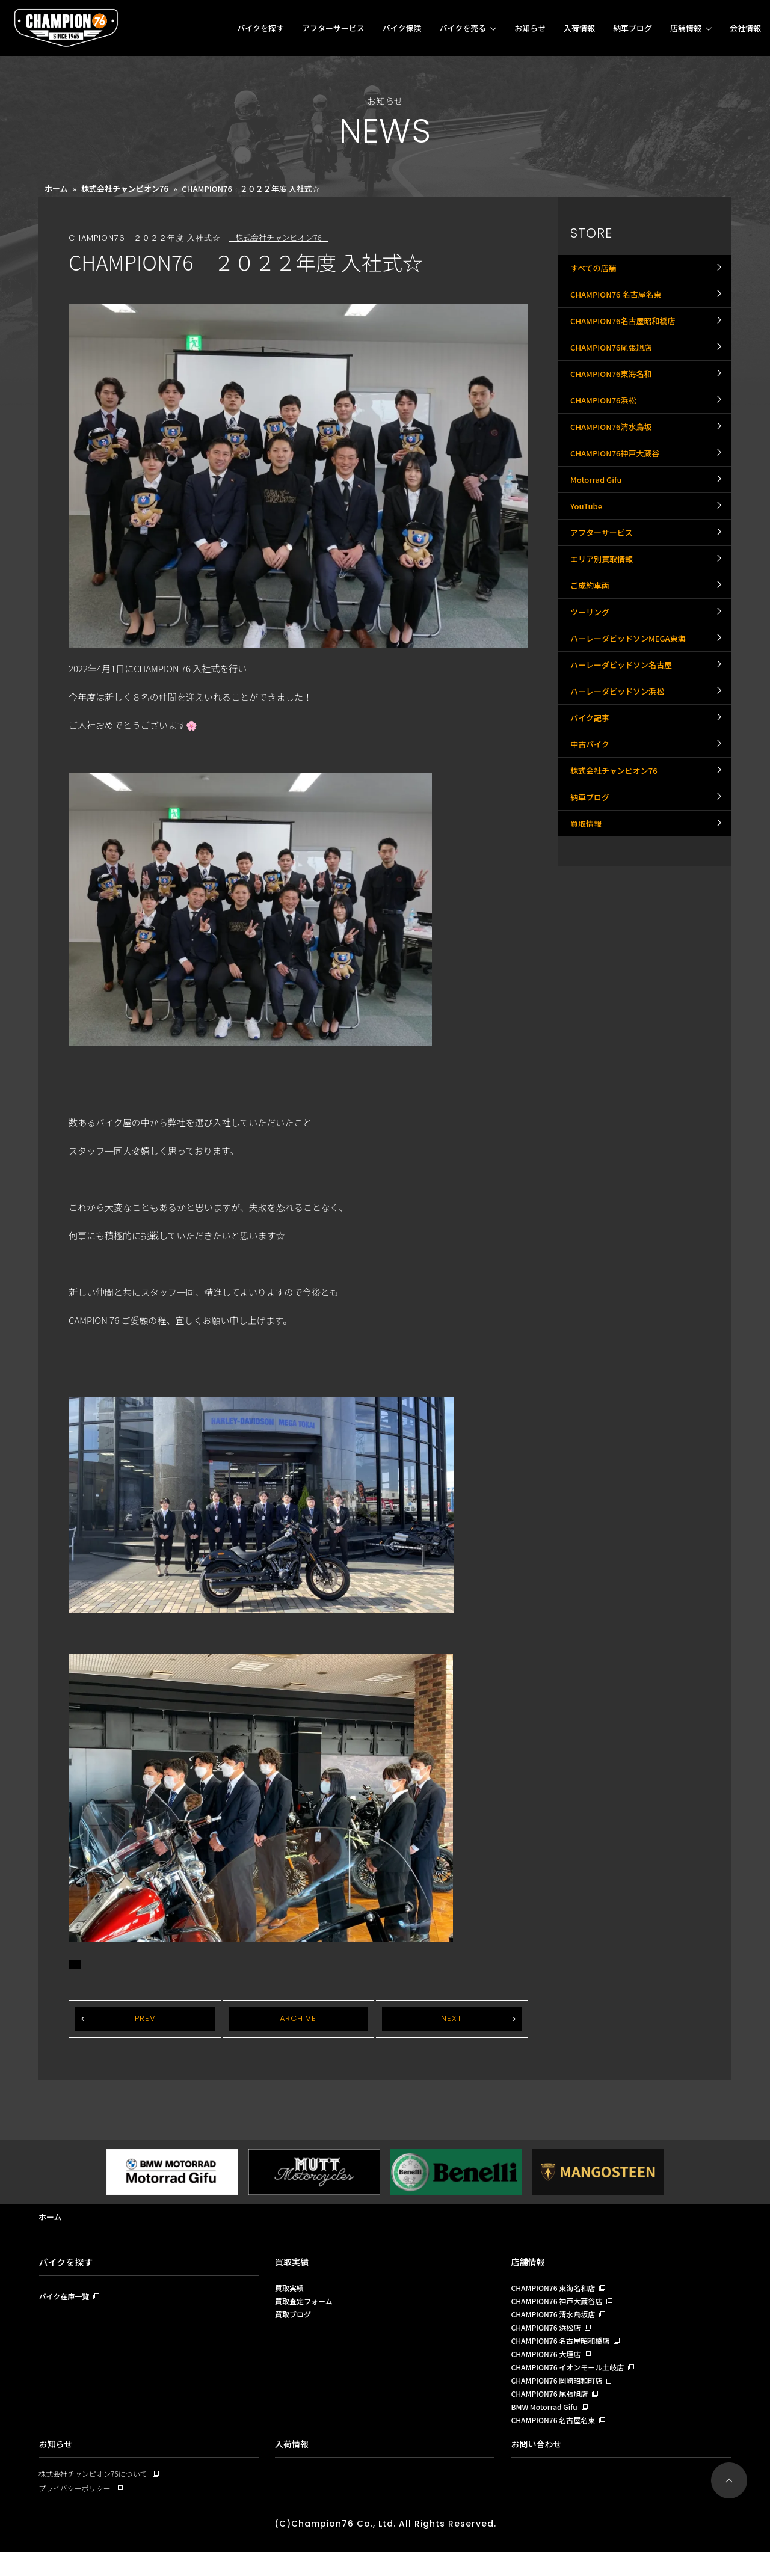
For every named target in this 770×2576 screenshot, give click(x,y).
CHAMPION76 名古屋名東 (619, 304)
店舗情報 (685, 28)
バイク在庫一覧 (66, 2299)
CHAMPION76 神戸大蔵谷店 (560, 2306)
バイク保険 (402, 28)
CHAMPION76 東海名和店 (556, 2291)
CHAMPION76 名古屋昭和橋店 (564, 2351)
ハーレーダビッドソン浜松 (620, 800)
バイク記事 (591, 833)
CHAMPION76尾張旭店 (614, 370)
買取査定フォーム (306, 2306)
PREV (145, 2019)
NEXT (451, 2019)
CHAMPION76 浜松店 (548, 2336)
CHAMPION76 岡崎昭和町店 (560, 2396)
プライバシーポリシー (77, 2511)
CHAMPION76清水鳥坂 (614, 470)
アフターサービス (333, 28)
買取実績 (293, 2263)
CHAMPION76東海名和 (614, 403)
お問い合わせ (538, 2465)
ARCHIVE (298, 2019)
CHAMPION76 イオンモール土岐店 (572, 2381)
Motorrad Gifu (598, 536)
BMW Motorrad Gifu (547, 2426)
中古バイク (591, 866)
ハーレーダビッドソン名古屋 (625, 767)
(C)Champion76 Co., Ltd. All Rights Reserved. (385, 2547)
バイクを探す (260, 28)
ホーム (56, 188)
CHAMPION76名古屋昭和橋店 (626, 337)
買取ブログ (294, 2321)
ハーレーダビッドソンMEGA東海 (632, 734)
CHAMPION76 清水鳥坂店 (556, 2321)
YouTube (587, 569)
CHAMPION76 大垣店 (548, 2366)
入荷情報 (579, 28)
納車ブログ (632, 28)
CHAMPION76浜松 (605, 437)
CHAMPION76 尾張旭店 (552, 2411)
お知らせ (530, 28)
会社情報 (745, 28)
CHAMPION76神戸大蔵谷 (618, 503)
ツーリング (591, 701)
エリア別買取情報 (604, 635)
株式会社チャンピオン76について (97, 2496)
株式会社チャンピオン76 (124, 188)
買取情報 (587, 966)
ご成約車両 (591, 668)
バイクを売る (462, 28)
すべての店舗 (595, 271)
